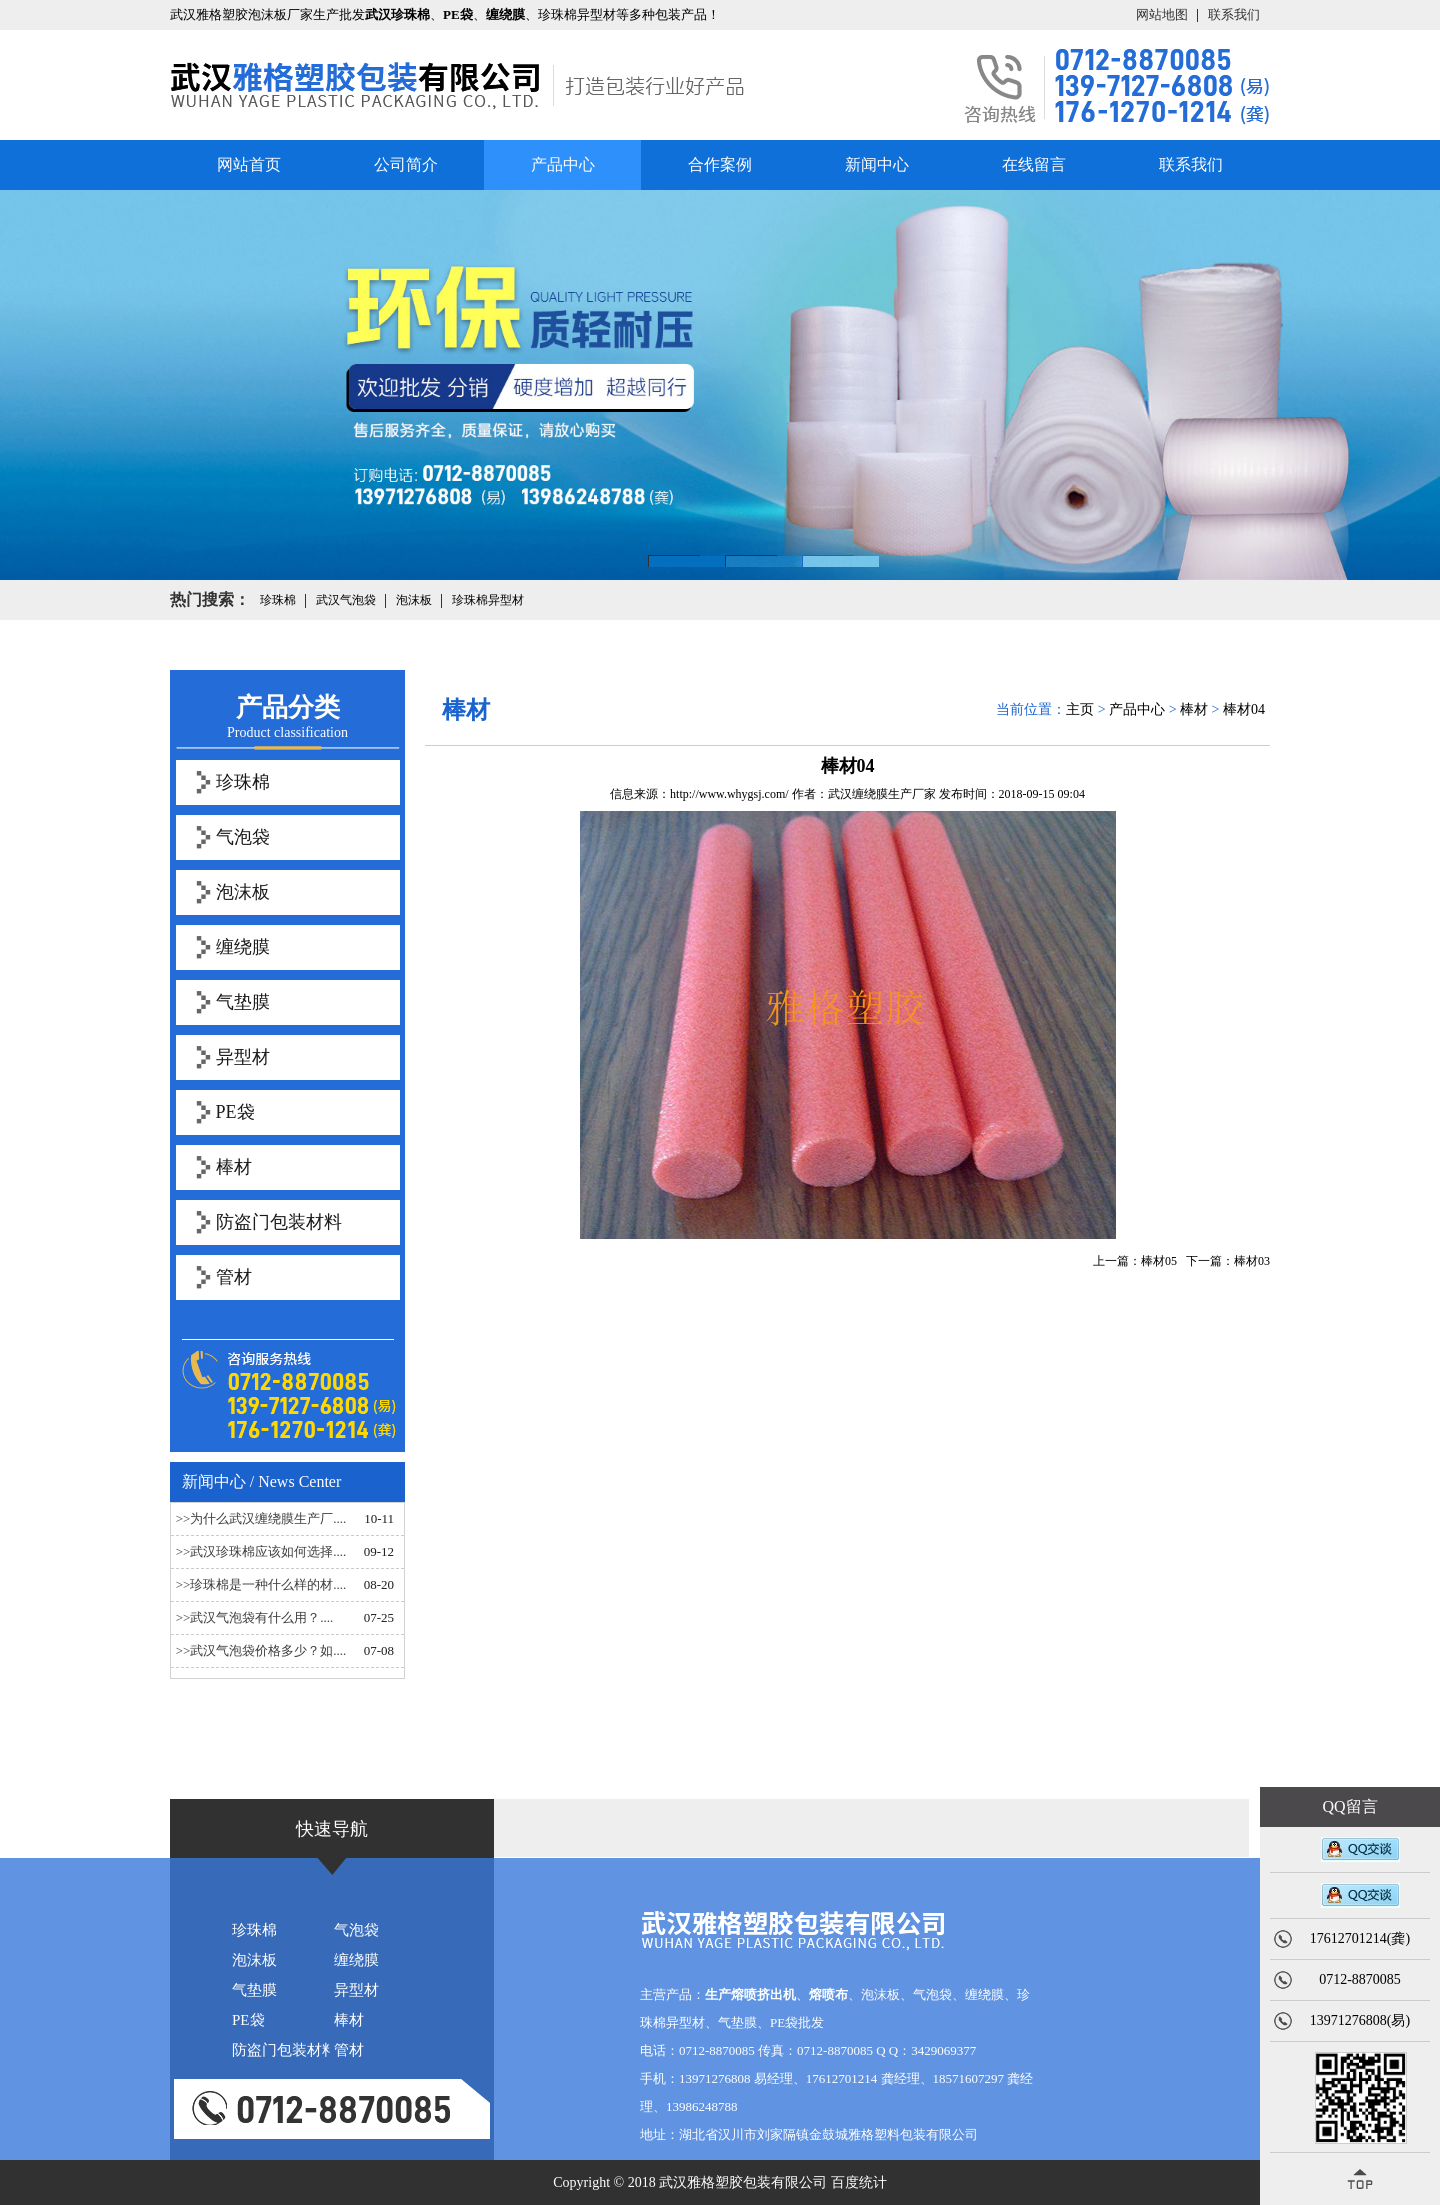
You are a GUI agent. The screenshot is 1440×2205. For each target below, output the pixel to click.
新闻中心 (877, 164)
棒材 (234, 1167)
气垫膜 (243, 1002)
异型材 (243, 1057)
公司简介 (406, 164)
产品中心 (563, 164)
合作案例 (720, 164)
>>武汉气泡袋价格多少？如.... (261, 1650)
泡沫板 (243, 892)
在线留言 (1034, 164)
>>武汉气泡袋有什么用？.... (255, 1617)
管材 (234, 1277)
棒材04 (1244, 709)
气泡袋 (243, 837)
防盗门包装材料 (279, 1222)
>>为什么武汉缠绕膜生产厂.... (261, 1518)
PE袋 (235, 1112)
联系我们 (1234, 14)
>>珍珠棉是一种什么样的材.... (261, 1584)
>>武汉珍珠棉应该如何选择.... (261, 1551)
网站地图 (1162, 14)
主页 (1080, 709)
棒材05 (1159, 1261)
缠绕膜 (243, 947)
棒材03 (1252, 1261)
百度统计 (859, 2182)
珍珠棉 (243, 782)
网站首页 (249, 164)
